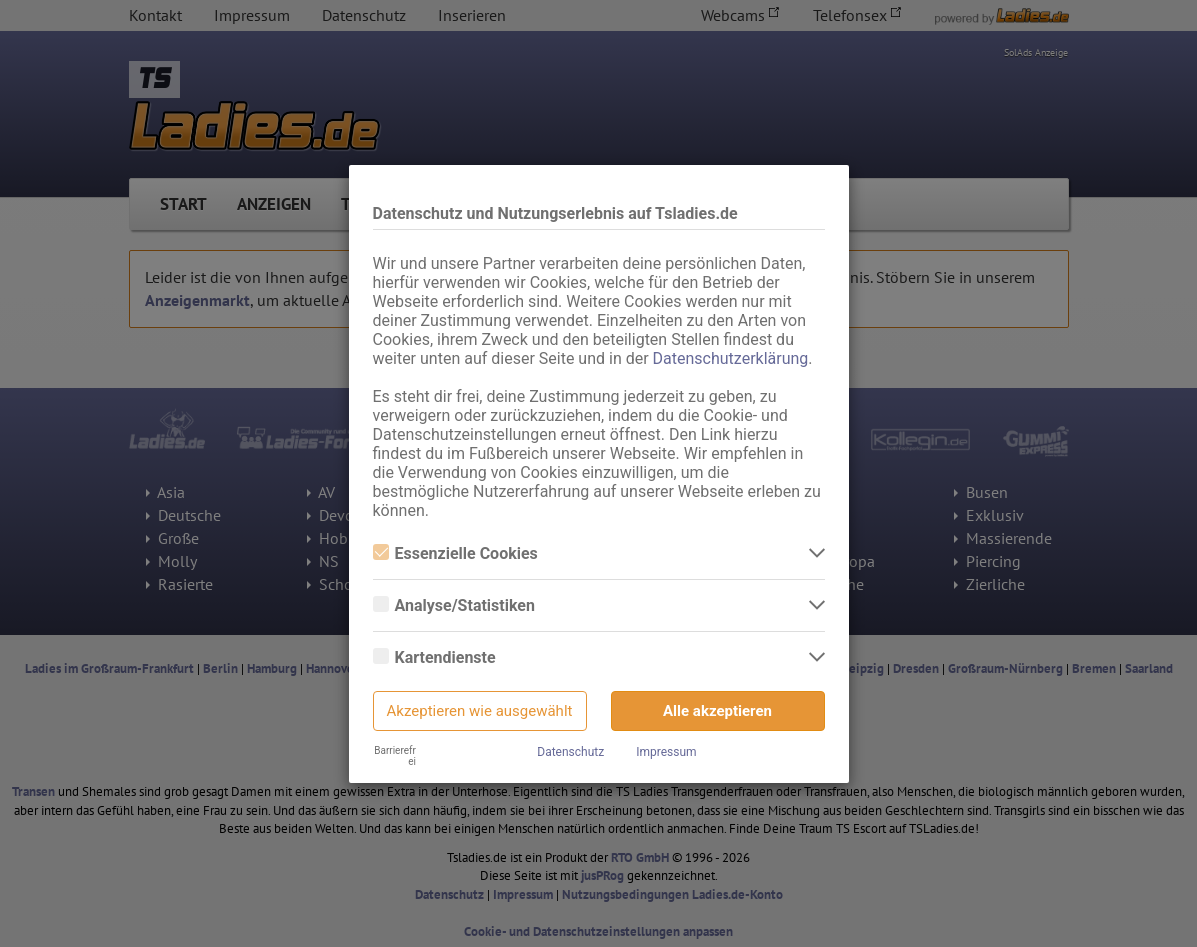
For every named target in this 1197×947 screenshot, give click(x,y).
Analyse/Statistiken (454, 605)
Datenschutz (570, 752)
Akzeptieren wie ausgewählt (480, 711)
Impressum (666, 752)
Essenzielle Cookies (455, 553)
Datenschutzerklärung (731, 358)
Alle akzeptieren (717, 711)
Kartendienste (434, 657)
